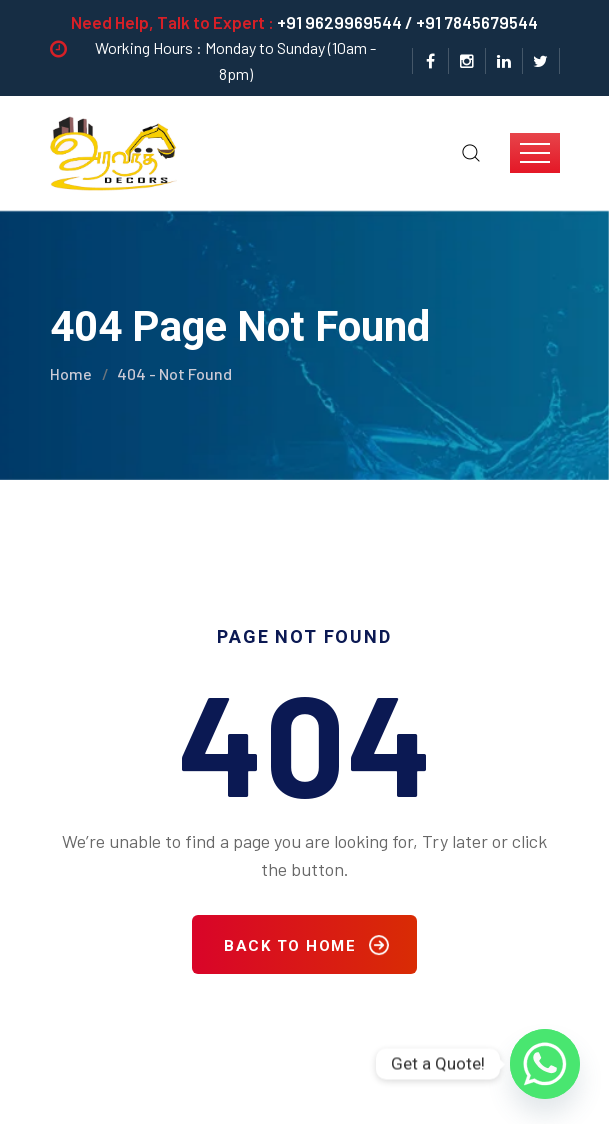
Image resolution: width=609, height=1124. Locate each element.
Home (71, 340)
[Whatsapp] (545, 1064)
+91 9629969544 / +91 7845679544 (407, 22)
